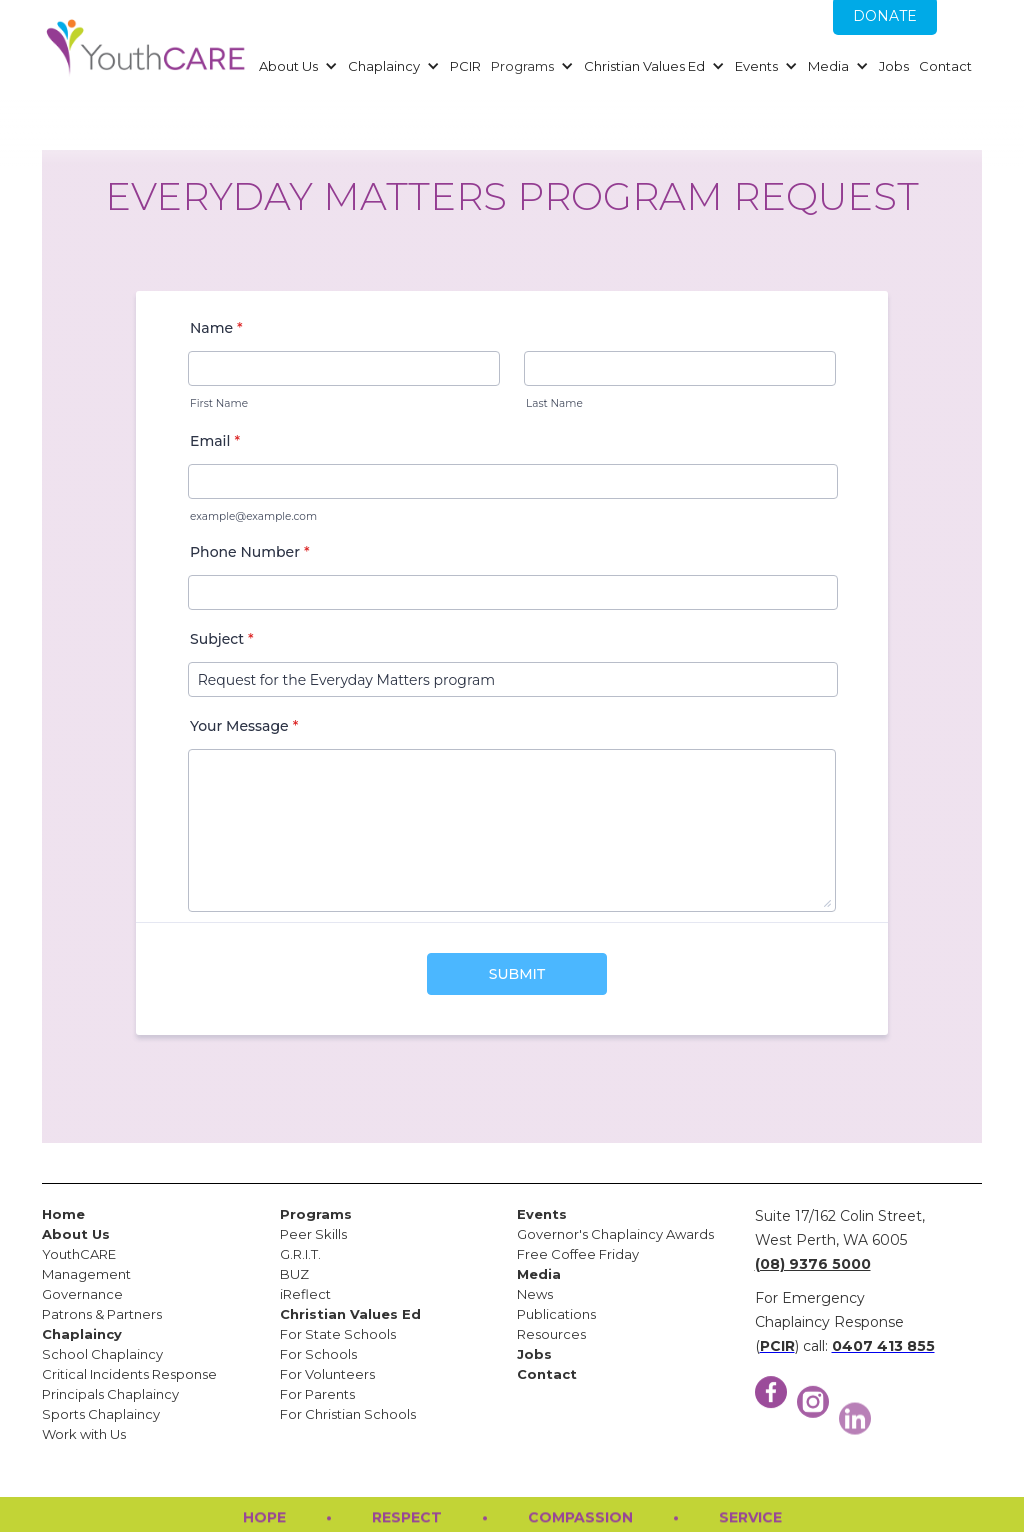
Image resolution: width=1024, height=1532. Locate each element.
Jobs (894, 66)
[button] (296, 66)
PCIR (465, 66)
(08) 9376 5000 (813, 1264)
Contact (945, 66)
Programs (522, 66)
